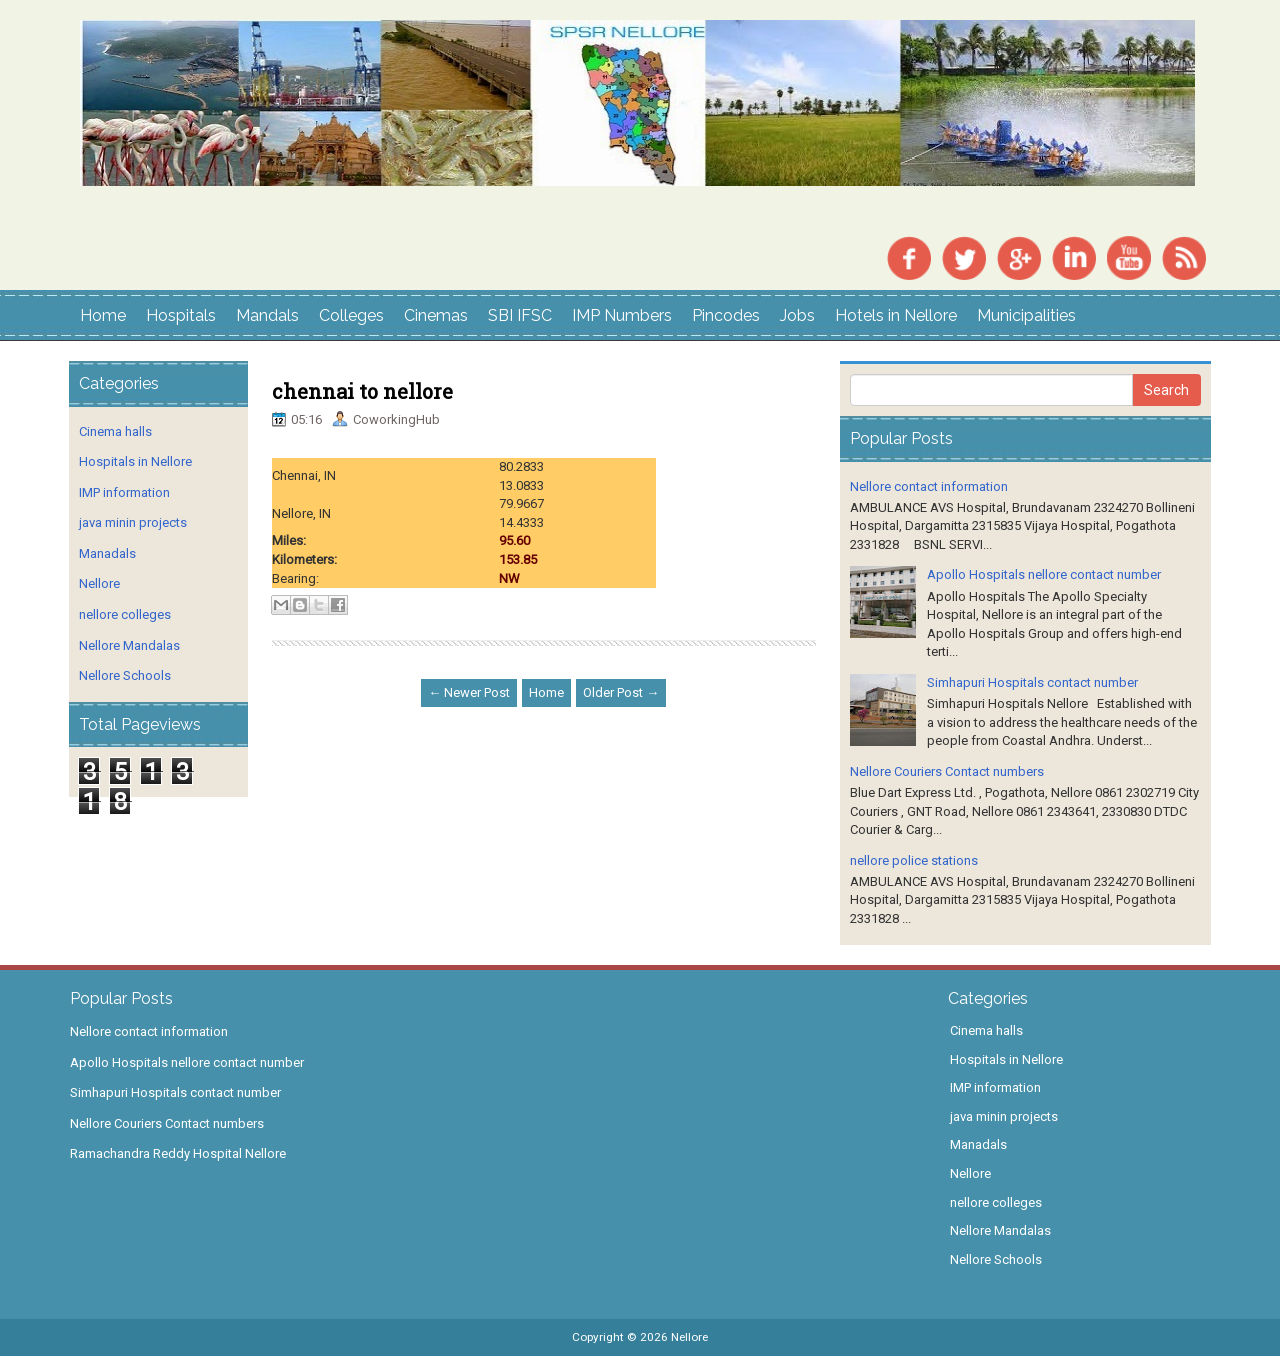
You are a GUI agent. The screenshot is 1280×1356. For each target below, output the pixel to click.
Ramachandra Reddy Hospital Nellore (178, 1153)
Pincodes (726, 315)
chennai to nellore (362, 391)
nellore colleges (125, 614)
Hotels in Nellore (896, 315)
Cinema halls (115, 431)
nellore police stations (914, 860)
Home (103, 315)
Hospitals (181, 315)
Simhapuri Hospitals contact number (1032, 682)
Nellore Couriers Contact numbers (947, 771)
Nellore (99, 583)
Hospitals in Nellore (135, 461)
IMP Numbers (622, 315)
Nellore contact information (929, 486)
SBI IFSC (520, 315)
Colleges (351, 315)
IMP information (124, 492)
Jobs (797, 315)
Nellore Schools (125, 675)
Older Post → (621, 692)
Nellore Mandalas (129, 645)
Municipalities (1026, 315)
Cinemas (436, 315)
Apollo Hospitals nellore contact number (1044, 574)
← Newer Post (469, 692)
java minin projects (133, 522)
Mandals (267, 315)
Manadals (107, 553)
